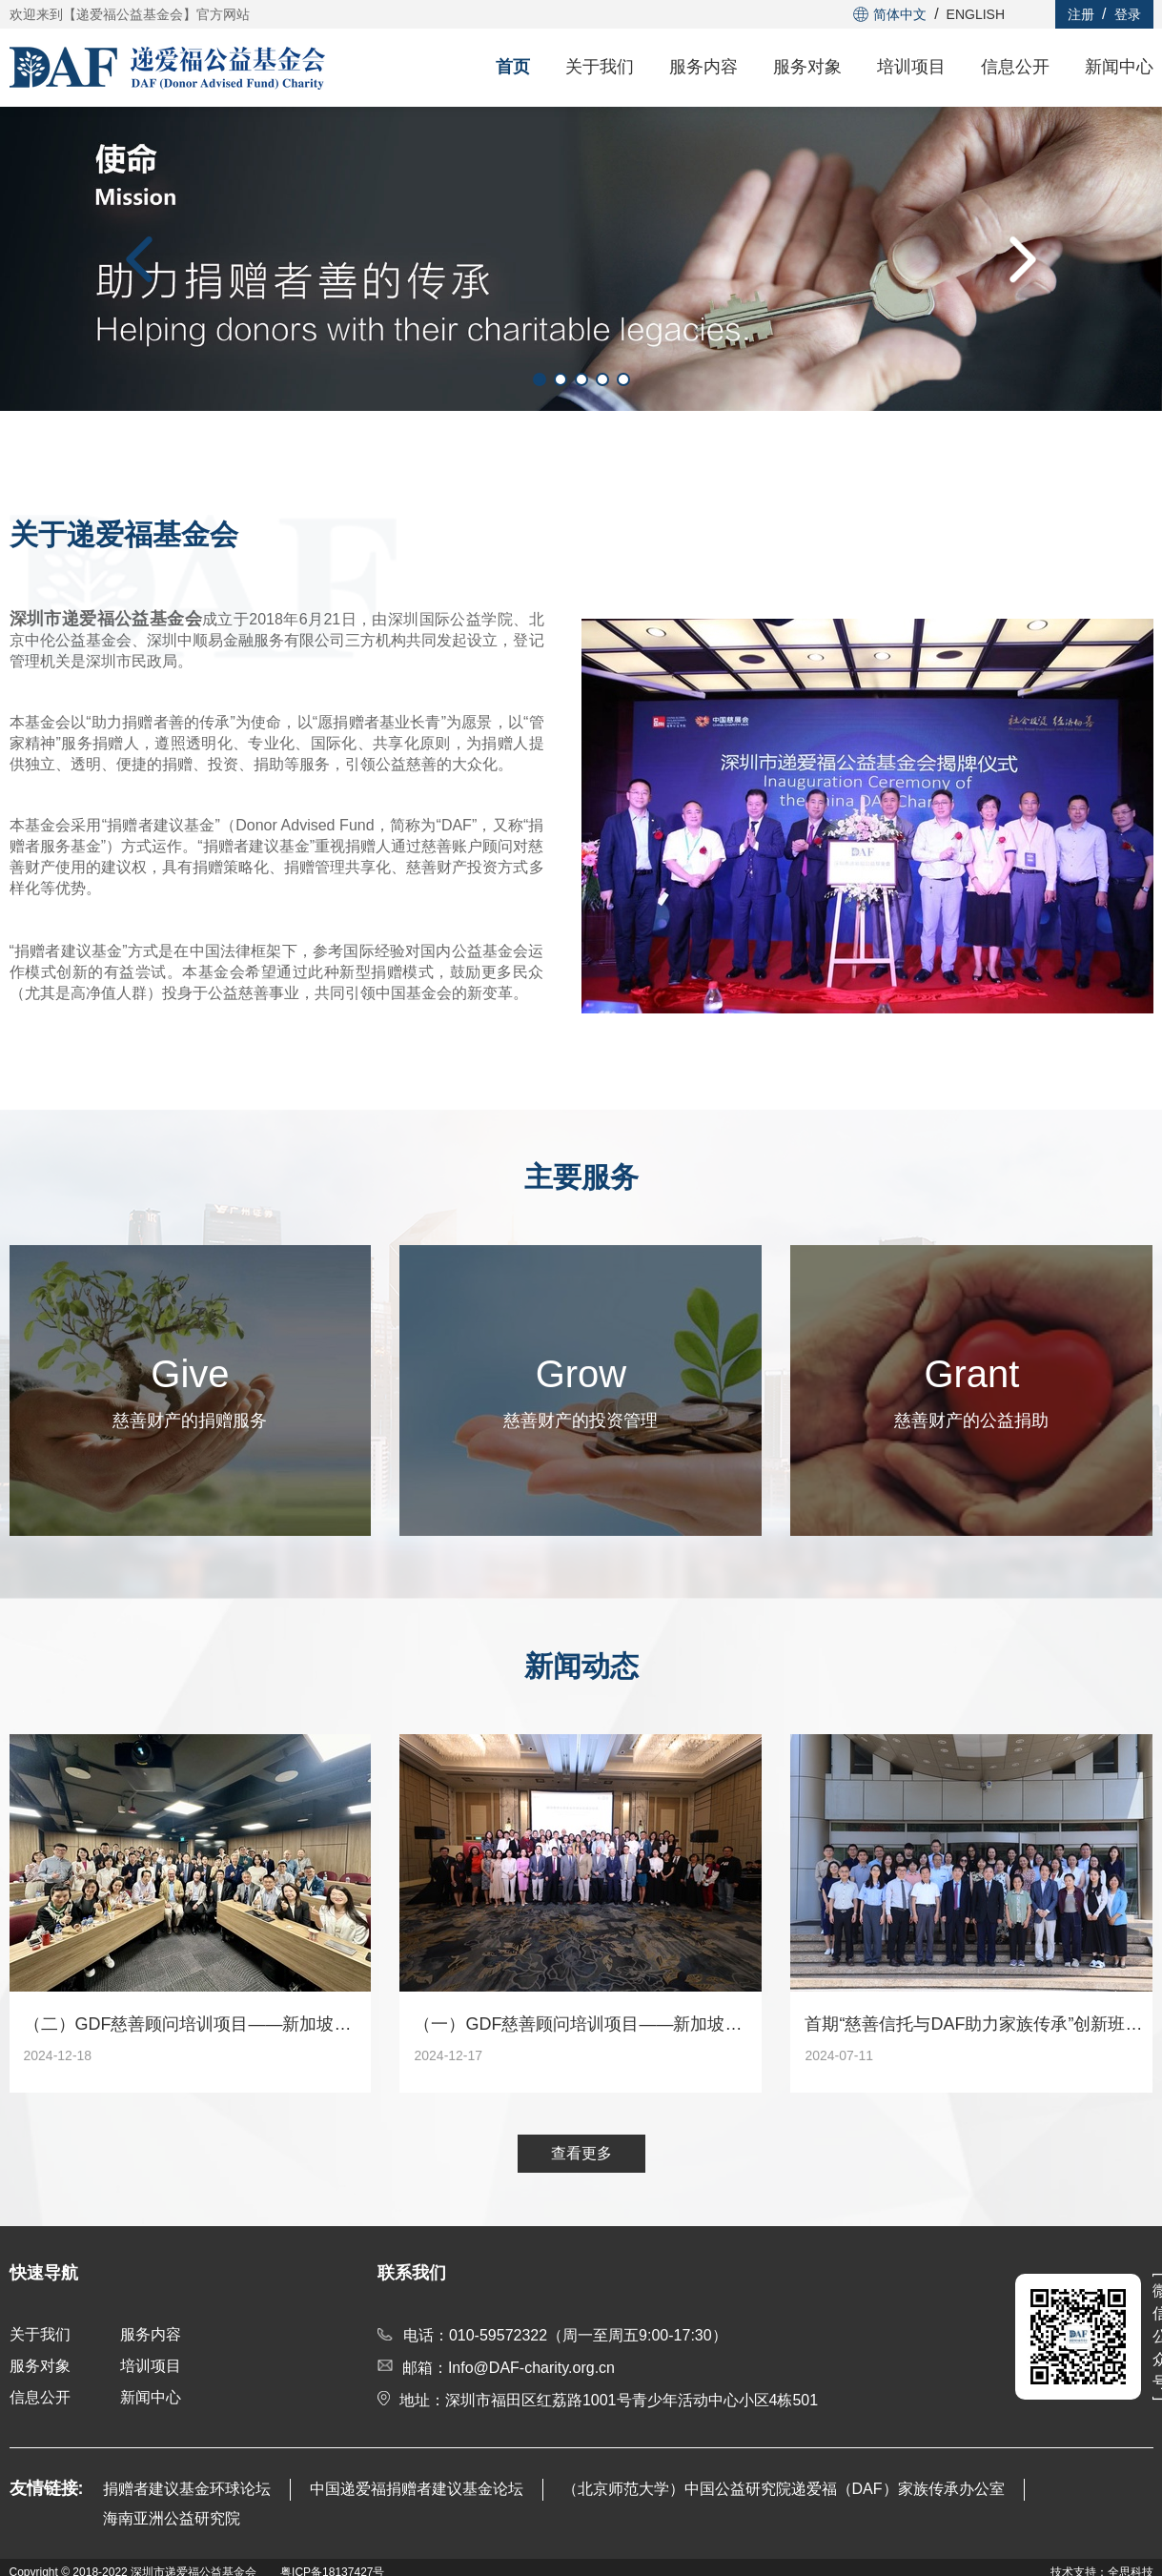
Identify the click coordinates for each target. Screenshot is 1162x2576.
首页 (513, 66)
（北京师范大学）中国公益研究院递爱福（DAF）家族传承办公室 (783, 2489)
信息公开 (1015, 66)
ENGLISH (976, 14)
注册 (1081, 14)
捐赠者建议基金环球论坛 (187, 2489)
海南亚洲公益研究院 (171, 2518)
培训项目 (911, 66)
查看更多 (581, 2153)
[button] (139, 259)
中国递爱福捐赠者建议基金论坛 (416, 2489)
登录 (1127, 14)
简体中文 (890, 14)
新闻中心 (1119, 66)
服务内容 (703, 66)
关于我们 (599, 66)
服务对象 (807, 66)
